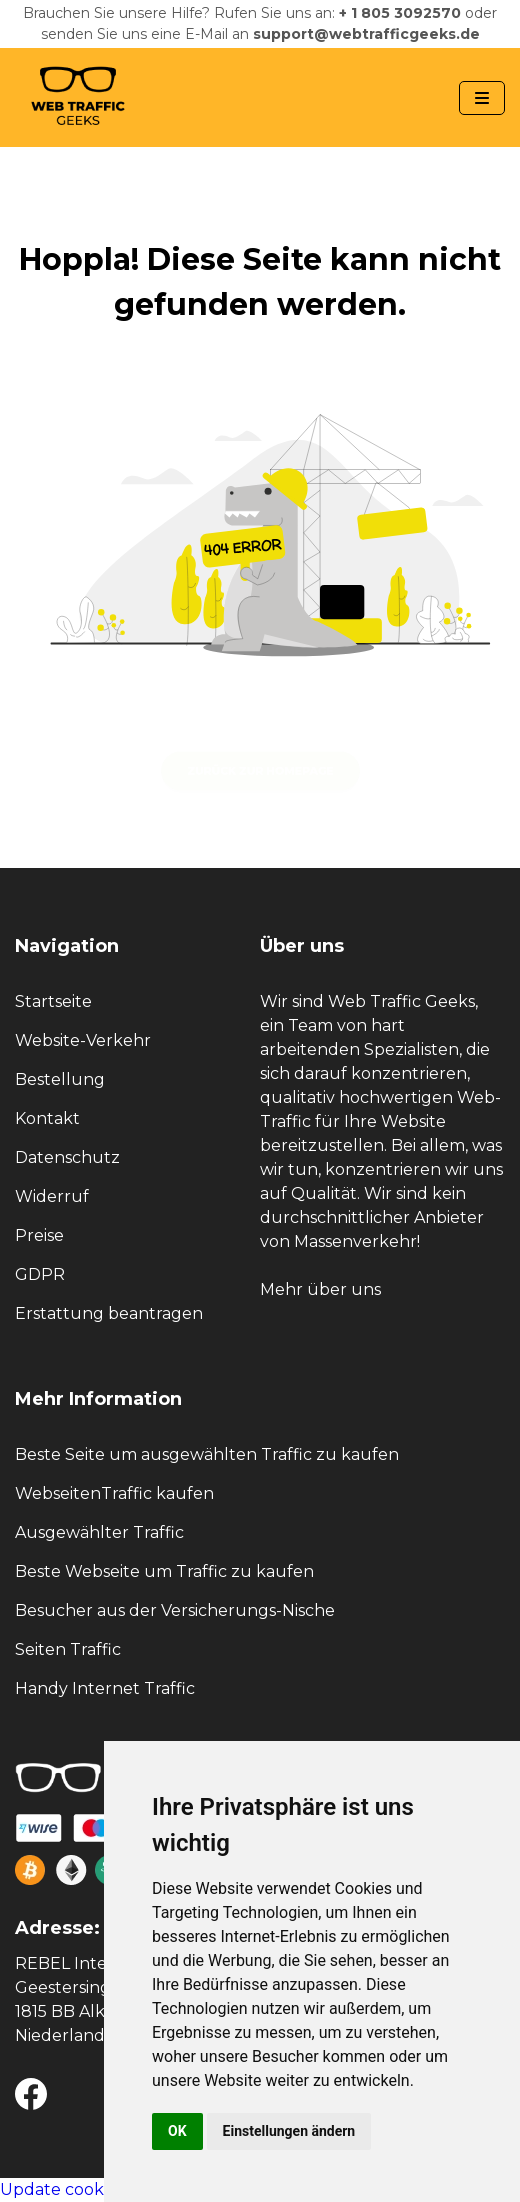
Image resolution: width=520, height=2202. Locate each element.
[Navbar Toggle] (482, 98)
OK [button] (177, 2131)
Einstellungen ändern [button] (289, 2131)
